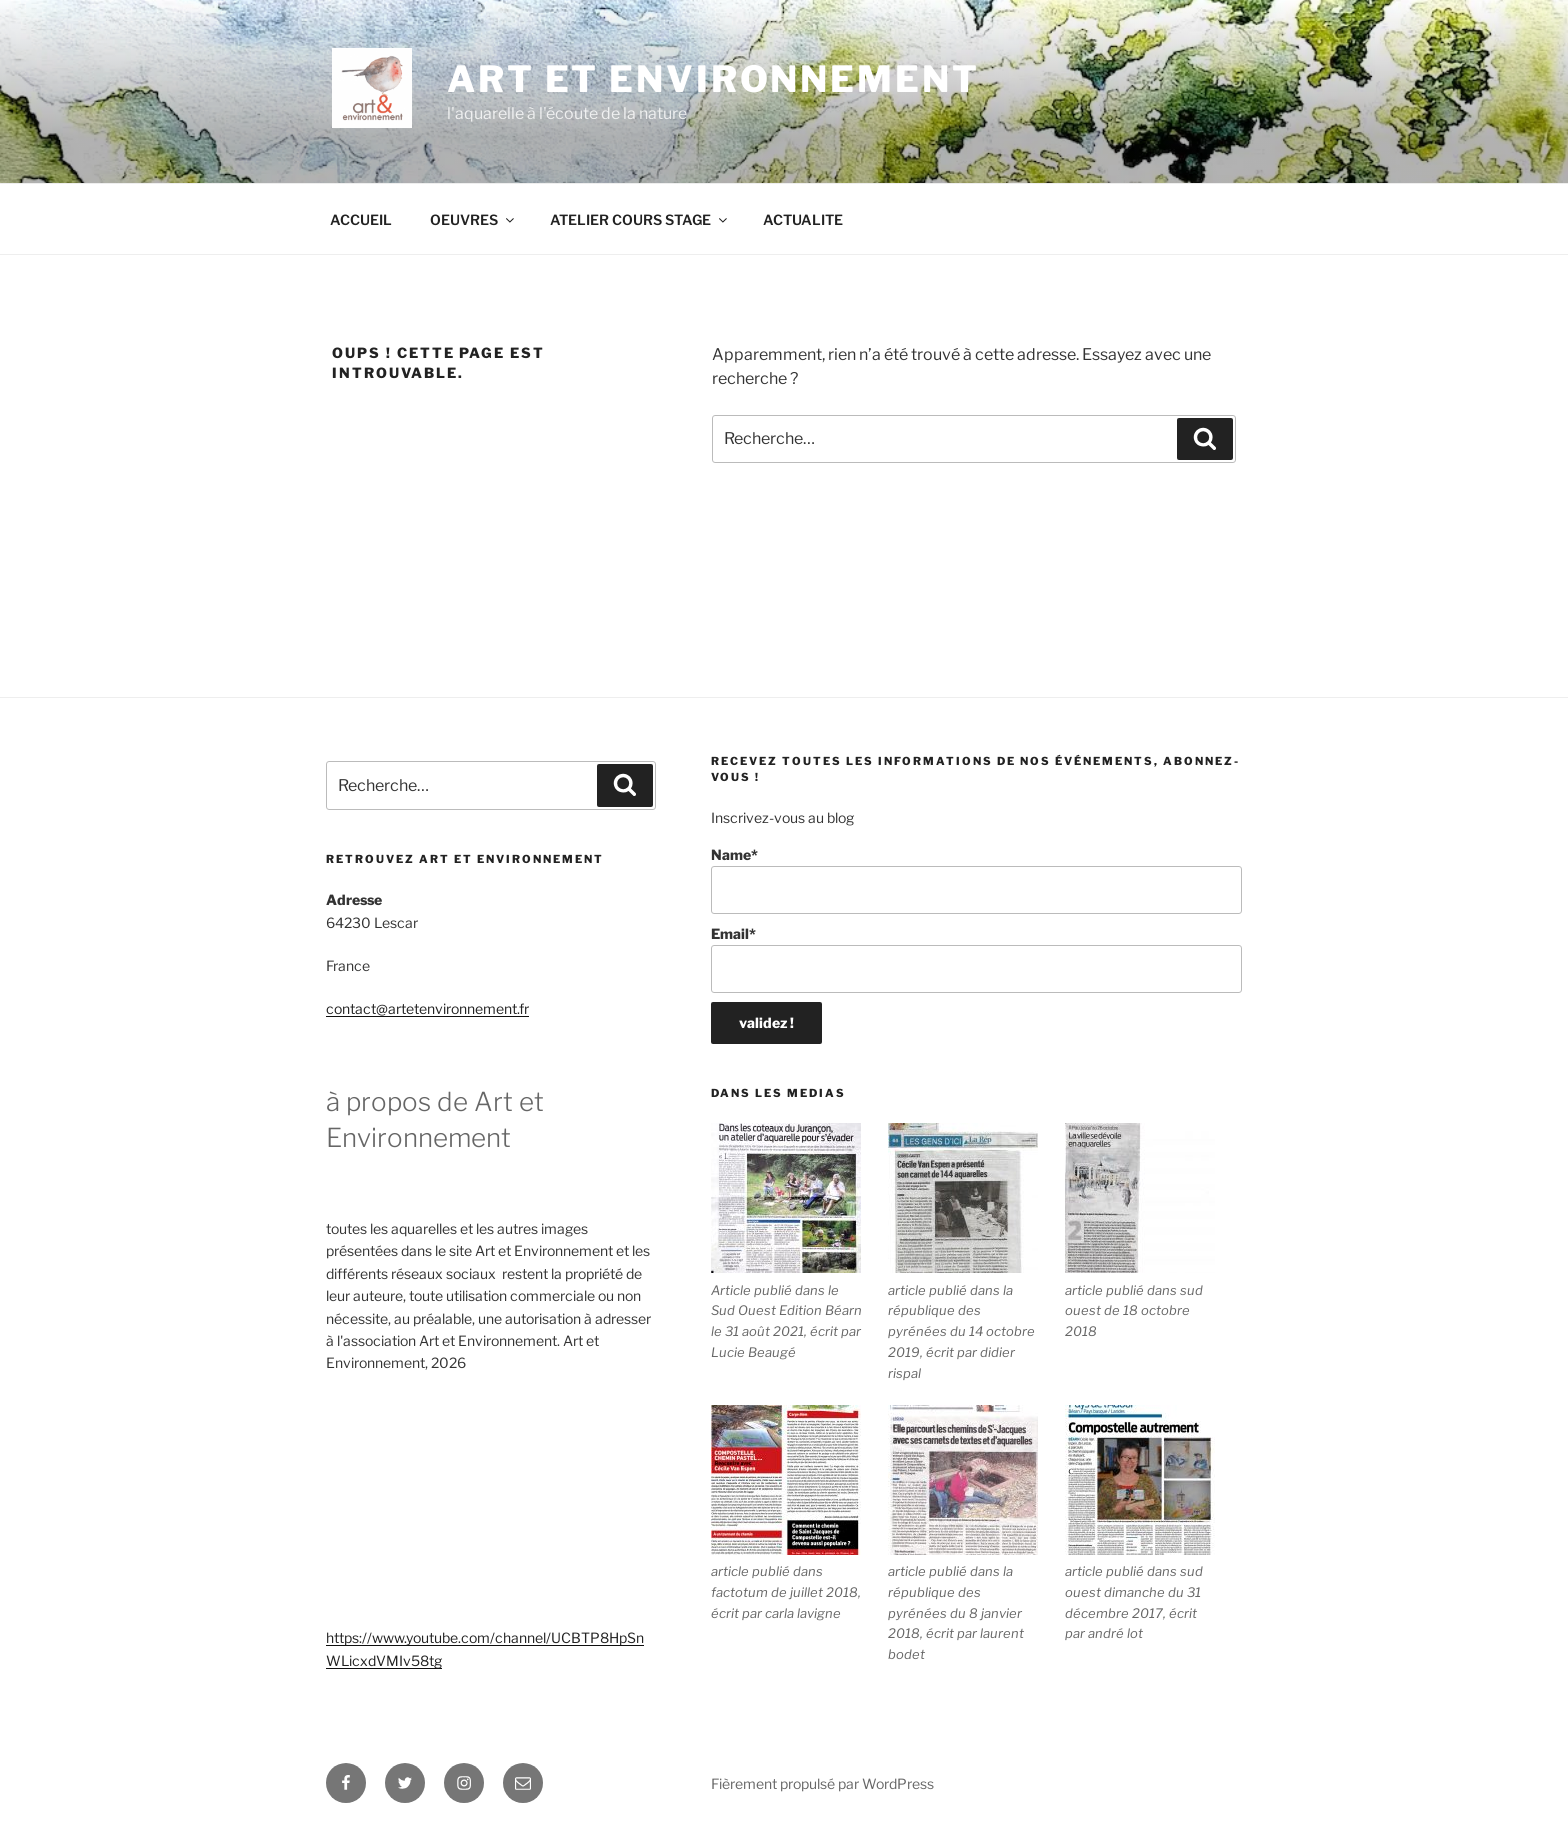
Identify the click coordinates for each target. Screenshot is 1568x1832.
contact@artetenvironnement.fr (427, 1008)
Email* (976, 959)
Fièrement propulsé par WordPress (822, 1783)
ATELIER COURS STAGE (640, 219)
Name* (976, 880)
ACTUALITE (803, 219)
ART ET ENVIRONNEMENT (713, 79)
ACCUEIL (361, 219)
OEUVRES (473, 219)
